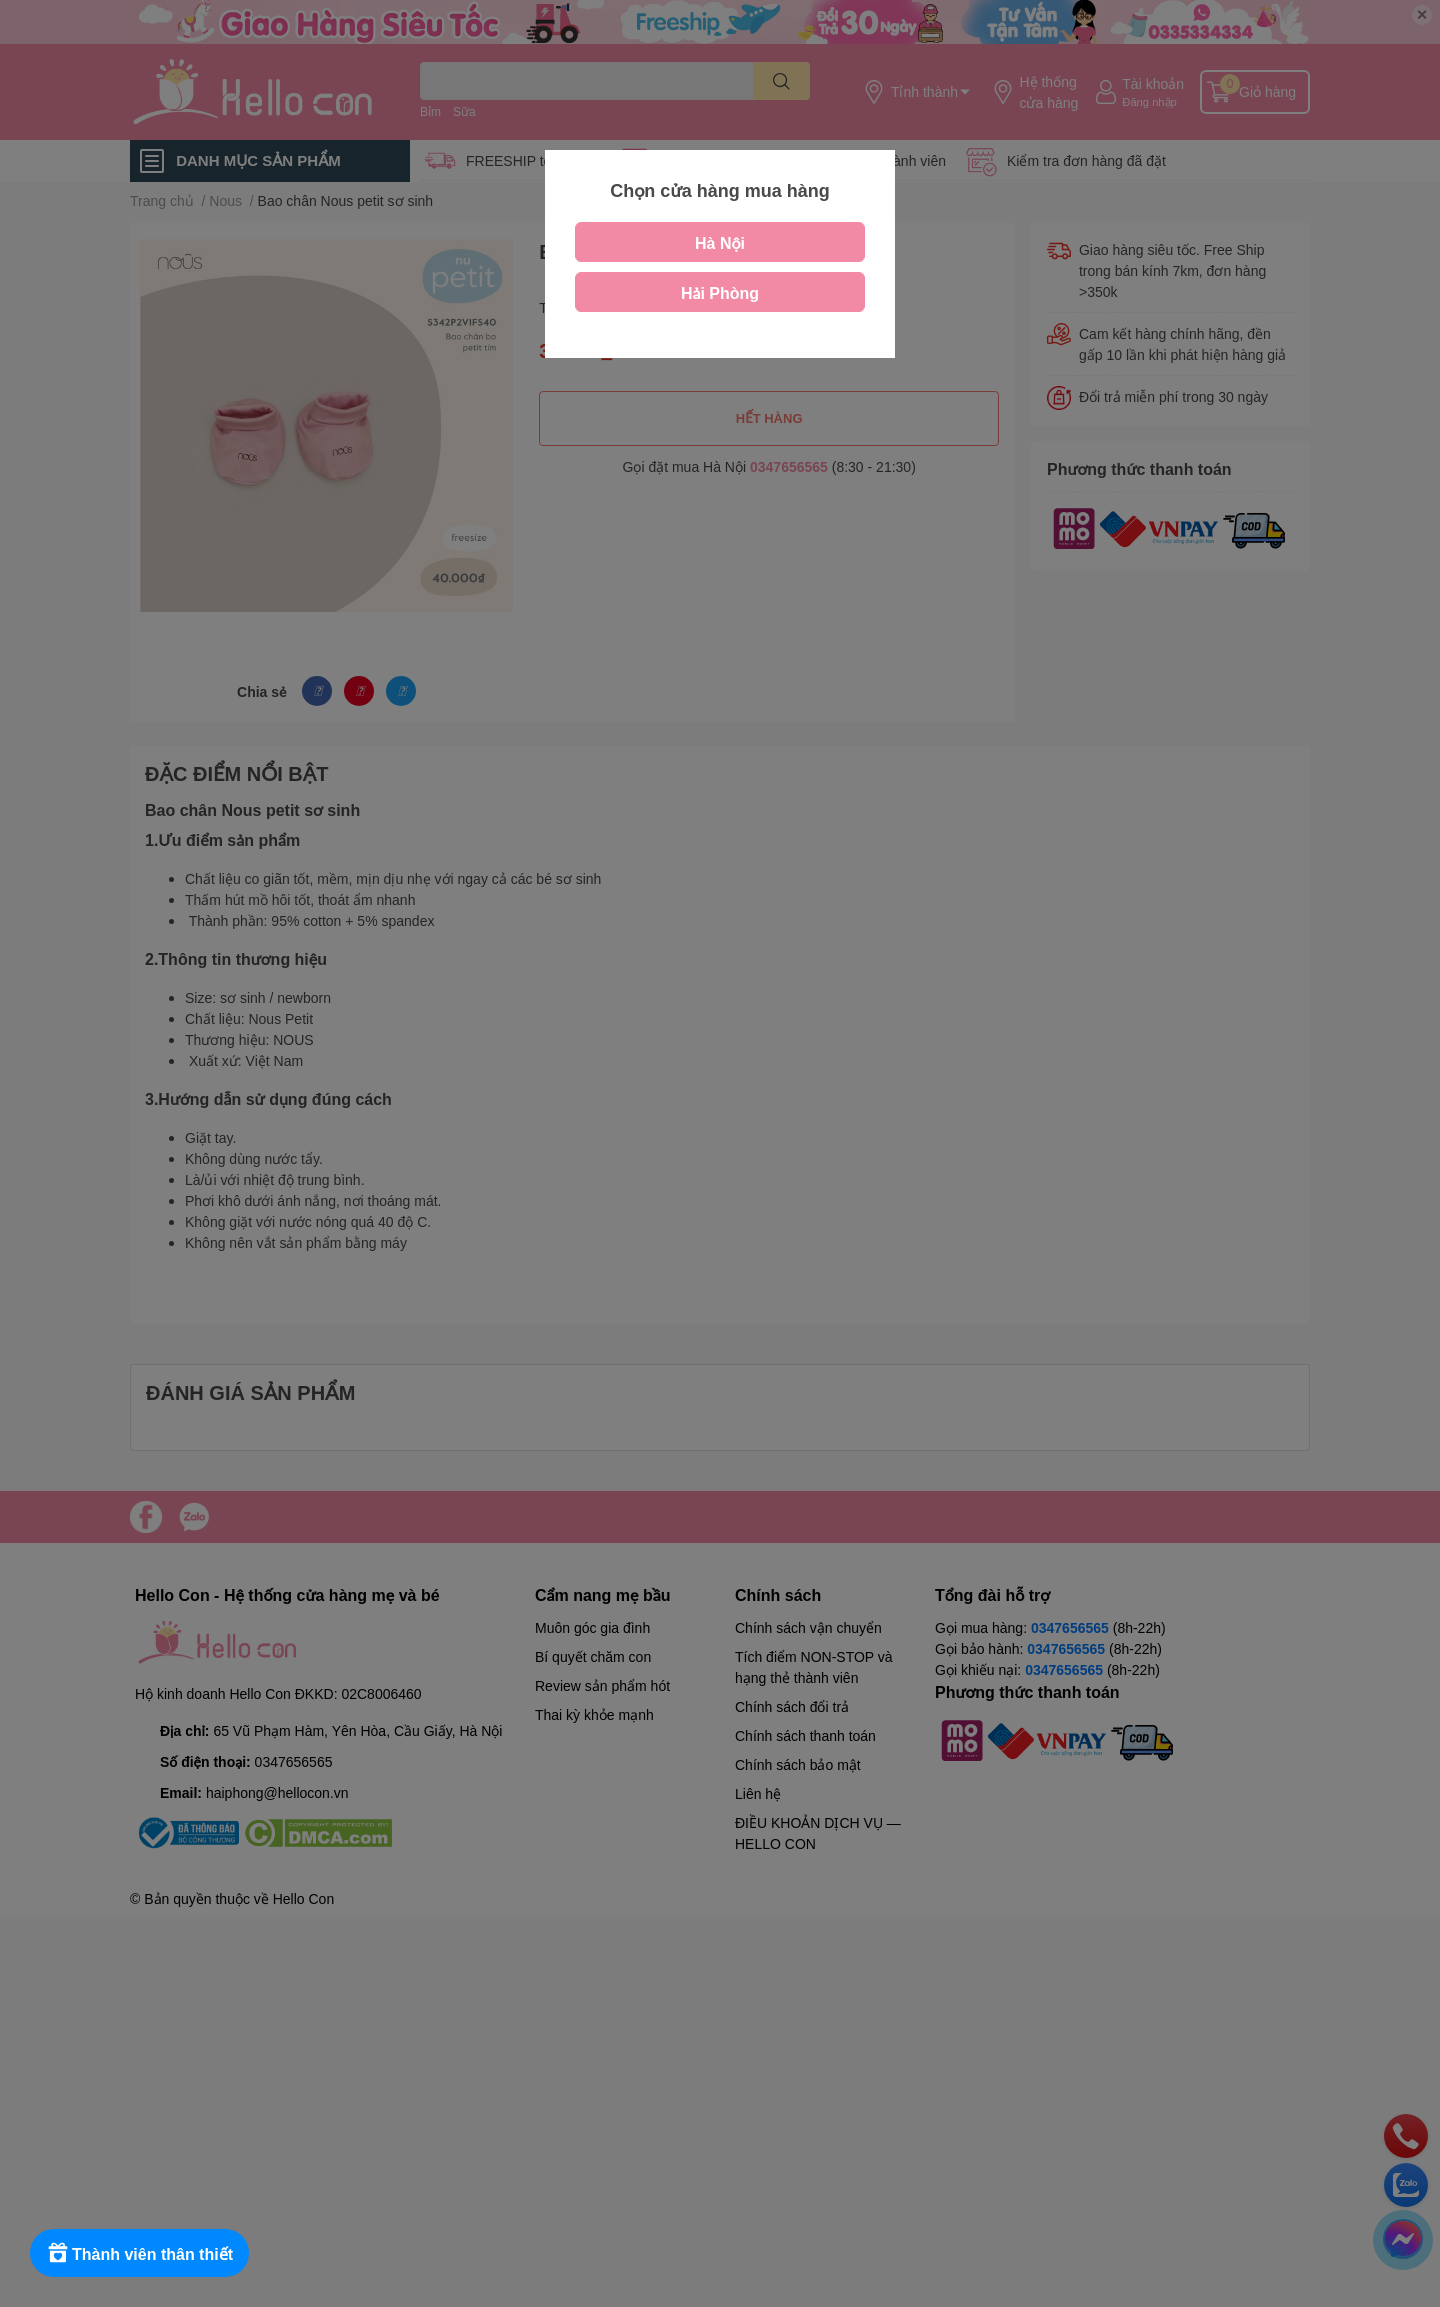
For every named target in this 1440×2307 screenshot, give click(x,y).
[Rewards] (139, 2253)
